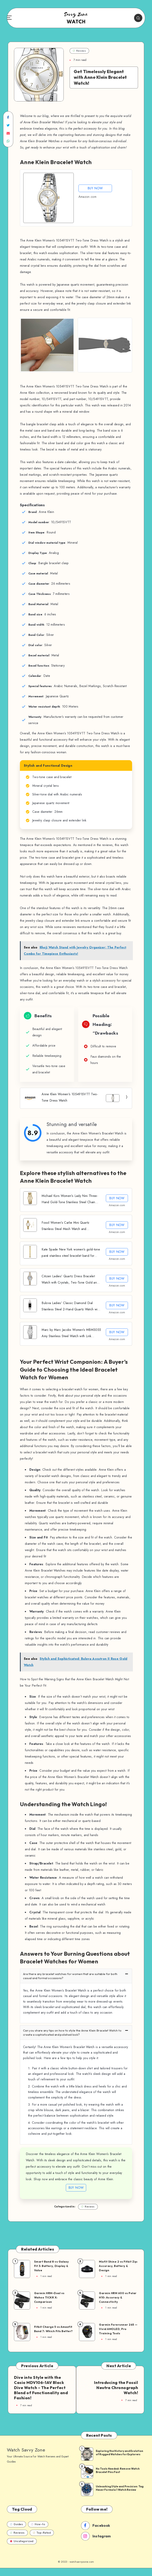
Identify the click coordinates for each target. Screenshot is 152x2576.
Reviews (79, 58)
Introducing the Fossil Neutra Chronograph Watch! (116, 2403)
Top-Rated (42, 2540)
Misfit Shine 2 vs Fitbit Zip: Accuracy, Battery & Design (119, 2281)
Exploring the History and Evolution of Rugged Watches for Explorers (119, 2460)
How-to (38, 2532)
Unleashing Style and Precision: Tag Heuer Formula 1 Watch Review (120, 2496)
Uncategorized (22, 2549)
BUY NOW (95, 204)
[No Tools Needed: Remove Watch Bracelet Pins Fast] (87, 2479)
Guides (16, 2532)
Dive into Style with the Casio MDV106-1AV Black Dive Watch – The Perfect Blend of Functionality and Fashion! (39, 2403)
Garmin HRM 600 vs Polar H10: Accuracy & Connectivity (119, 2313)
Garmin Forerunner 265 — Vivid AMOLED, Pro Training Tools (120, 2344)
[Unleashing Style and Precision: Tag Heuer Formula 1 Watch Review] (87, 2497)
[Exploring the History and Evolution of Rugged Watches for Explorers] (87, 2461)
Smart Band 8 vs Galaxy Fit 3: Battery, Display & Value (55, 2281)
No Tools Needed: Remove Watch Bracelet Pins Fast (118, 2478)
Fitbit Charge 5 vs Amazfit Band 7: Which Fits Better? (53, 2344)
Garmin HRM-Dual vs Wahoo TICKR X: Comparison (54, 2313)
